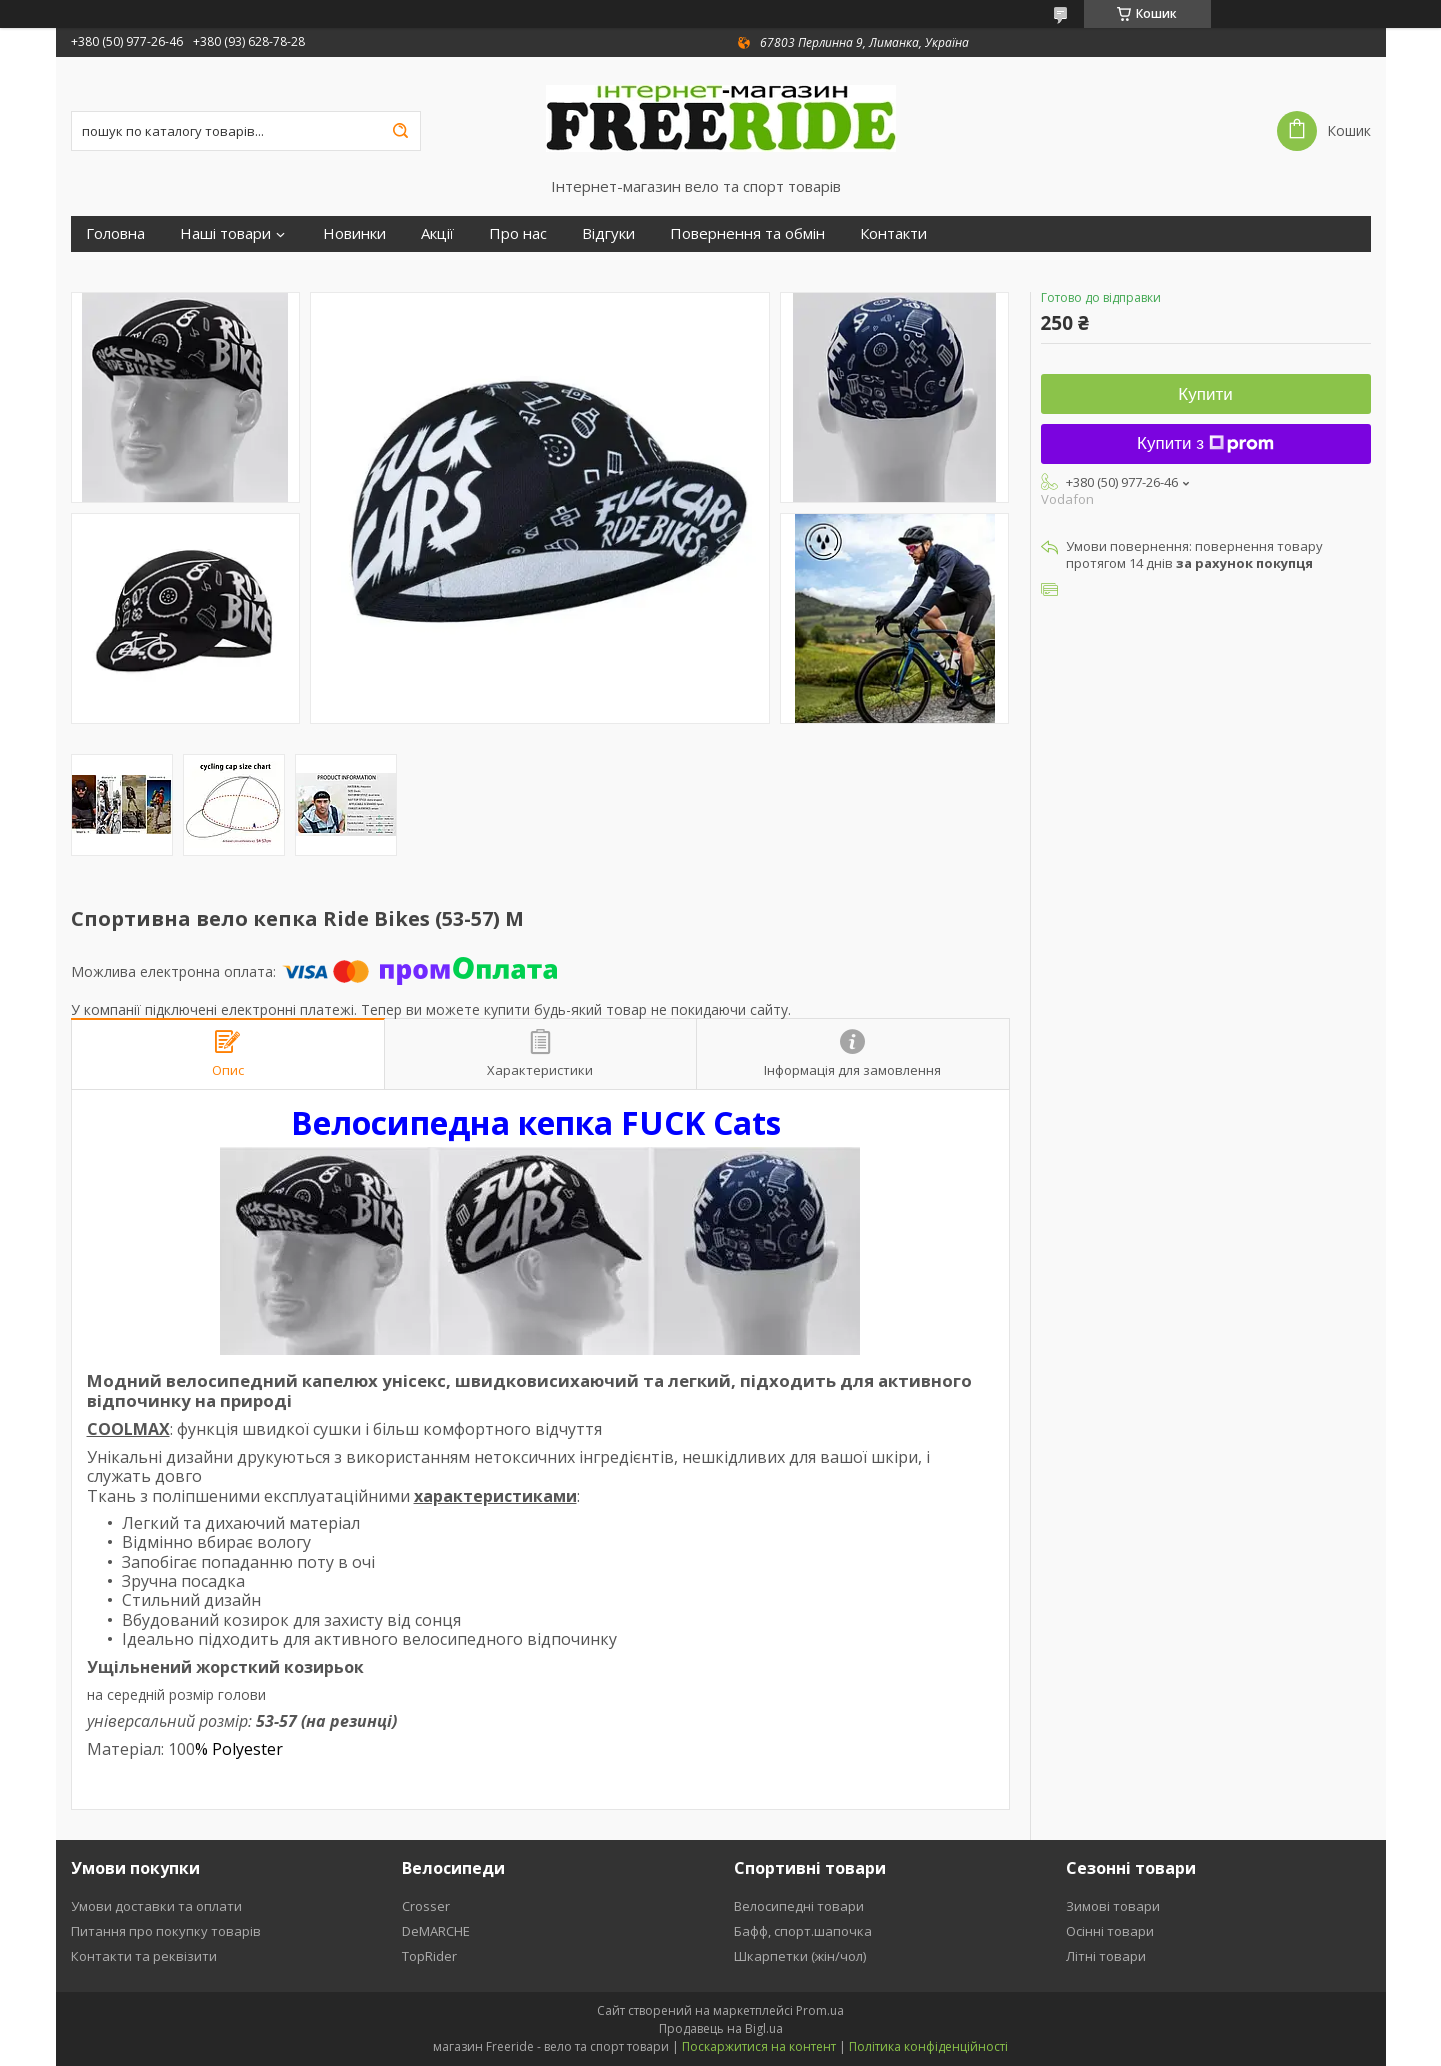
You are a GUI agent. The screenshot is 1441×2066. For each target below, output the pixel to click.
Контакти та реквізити (144, 1956)
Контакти (893, 233)
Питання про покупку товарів (166, 1931)
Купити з (1205, 443)
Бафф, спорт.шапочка (803, 1931)
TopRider (429, 1956)
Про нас (518, 233)
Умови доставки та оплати (156, 1906)
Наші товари (225, 233)
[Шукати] (401, 131)
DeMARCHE (436, 1931)
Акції (437, 233)
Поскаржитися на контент (759, 2046)
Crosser (426, 1906)
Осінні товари (1110, 1931)
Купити (1205, 394)
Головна (115, 233)
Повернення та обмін (747, 233)
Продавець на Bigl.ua (721, 2028)
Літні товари (1106, 1956)
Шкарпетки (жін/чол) (800, 1956)
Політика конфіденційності (928, 2046)
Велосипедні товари (799, 1906)
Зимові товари (1113, 1906)
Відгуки (608, 233)
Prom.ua (820, 2010)
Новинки (354, 233)
